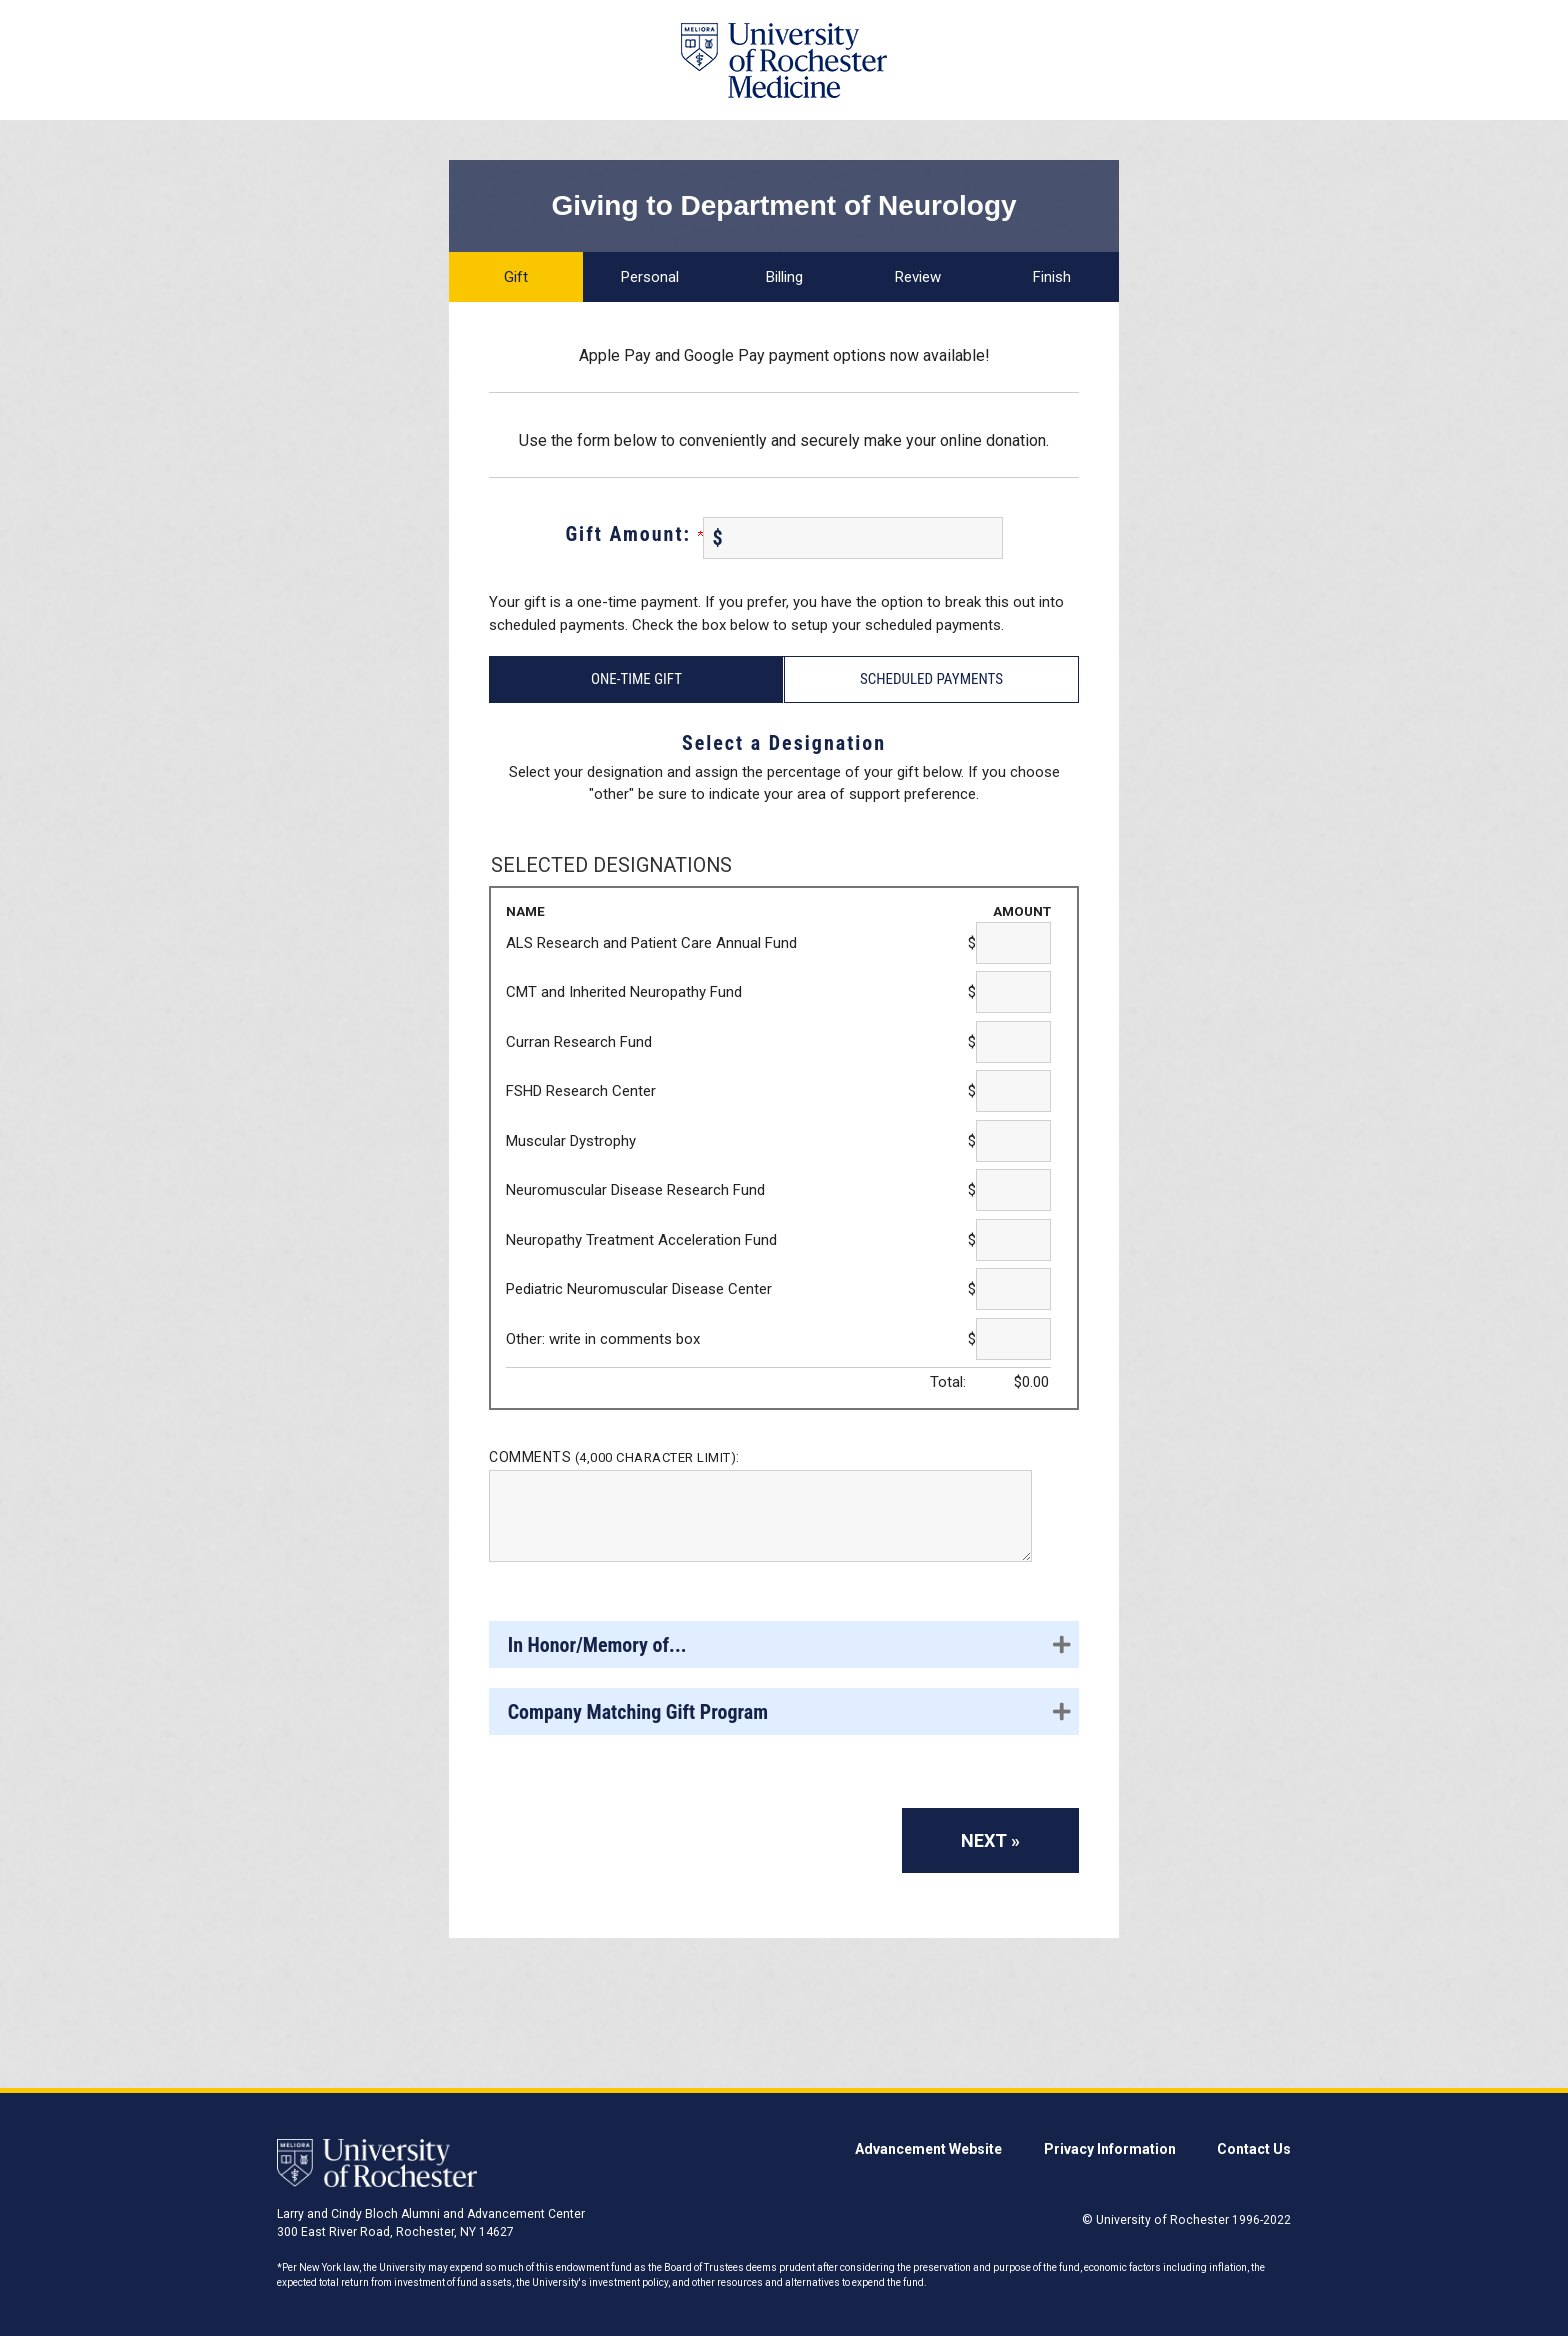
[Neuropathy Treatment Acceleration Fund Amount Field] (1013, 1240)
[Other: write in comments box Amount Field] (1013, 1339)
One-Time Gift (636, 679)
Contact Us (1254, 2149)
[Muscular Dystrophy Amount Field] (1013, 1141)
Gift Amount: (633, 534)
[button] (784, 1644)
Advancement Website (928, 2149)
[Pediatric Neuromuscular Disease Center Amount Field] (1013, 1289)
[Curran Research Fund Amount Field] (1013, 1042)
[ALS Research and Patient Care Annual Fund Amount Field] (1013, 943)
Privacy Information (1110, 2149)
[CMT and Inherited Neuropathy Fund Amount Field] (1013, 992)
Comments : (614, 1457)
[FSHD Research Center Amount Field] (1013, 1091)
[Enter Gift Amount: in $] (853, 538)
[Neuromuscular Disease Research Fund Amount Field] (1013, 1190)
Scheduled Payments (931, 679)
